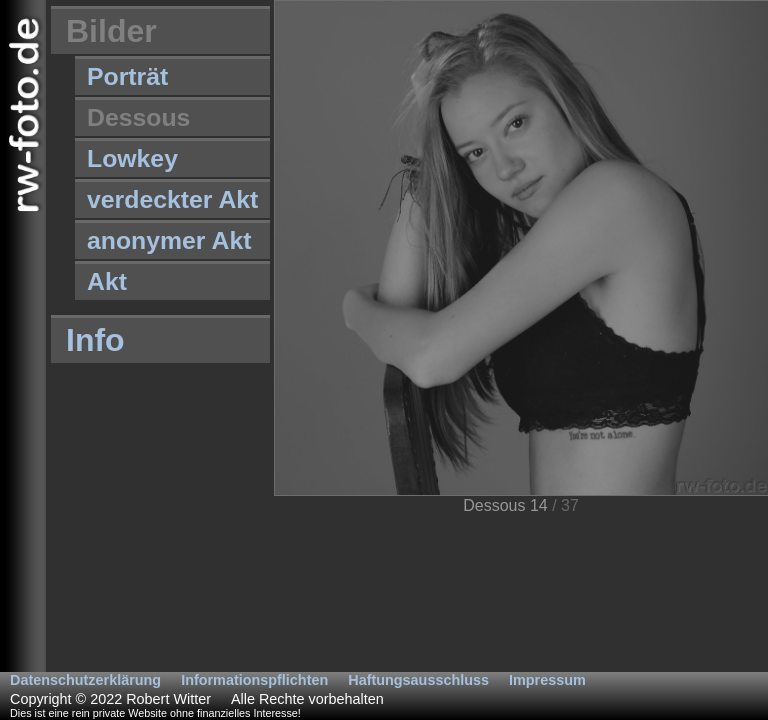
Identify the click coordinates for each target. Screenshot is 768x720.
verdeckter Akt (172, 199)
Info (95, 340)
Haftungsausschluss (418, 680)
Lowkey (132, 158)
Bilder (111, 31)
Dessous (138, 117)
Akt (107, 281)
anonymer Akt (169, 240)
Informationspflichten (254, 680)
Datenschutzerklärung (85, 680)
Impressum (547, 680)
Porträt (127, 76)
